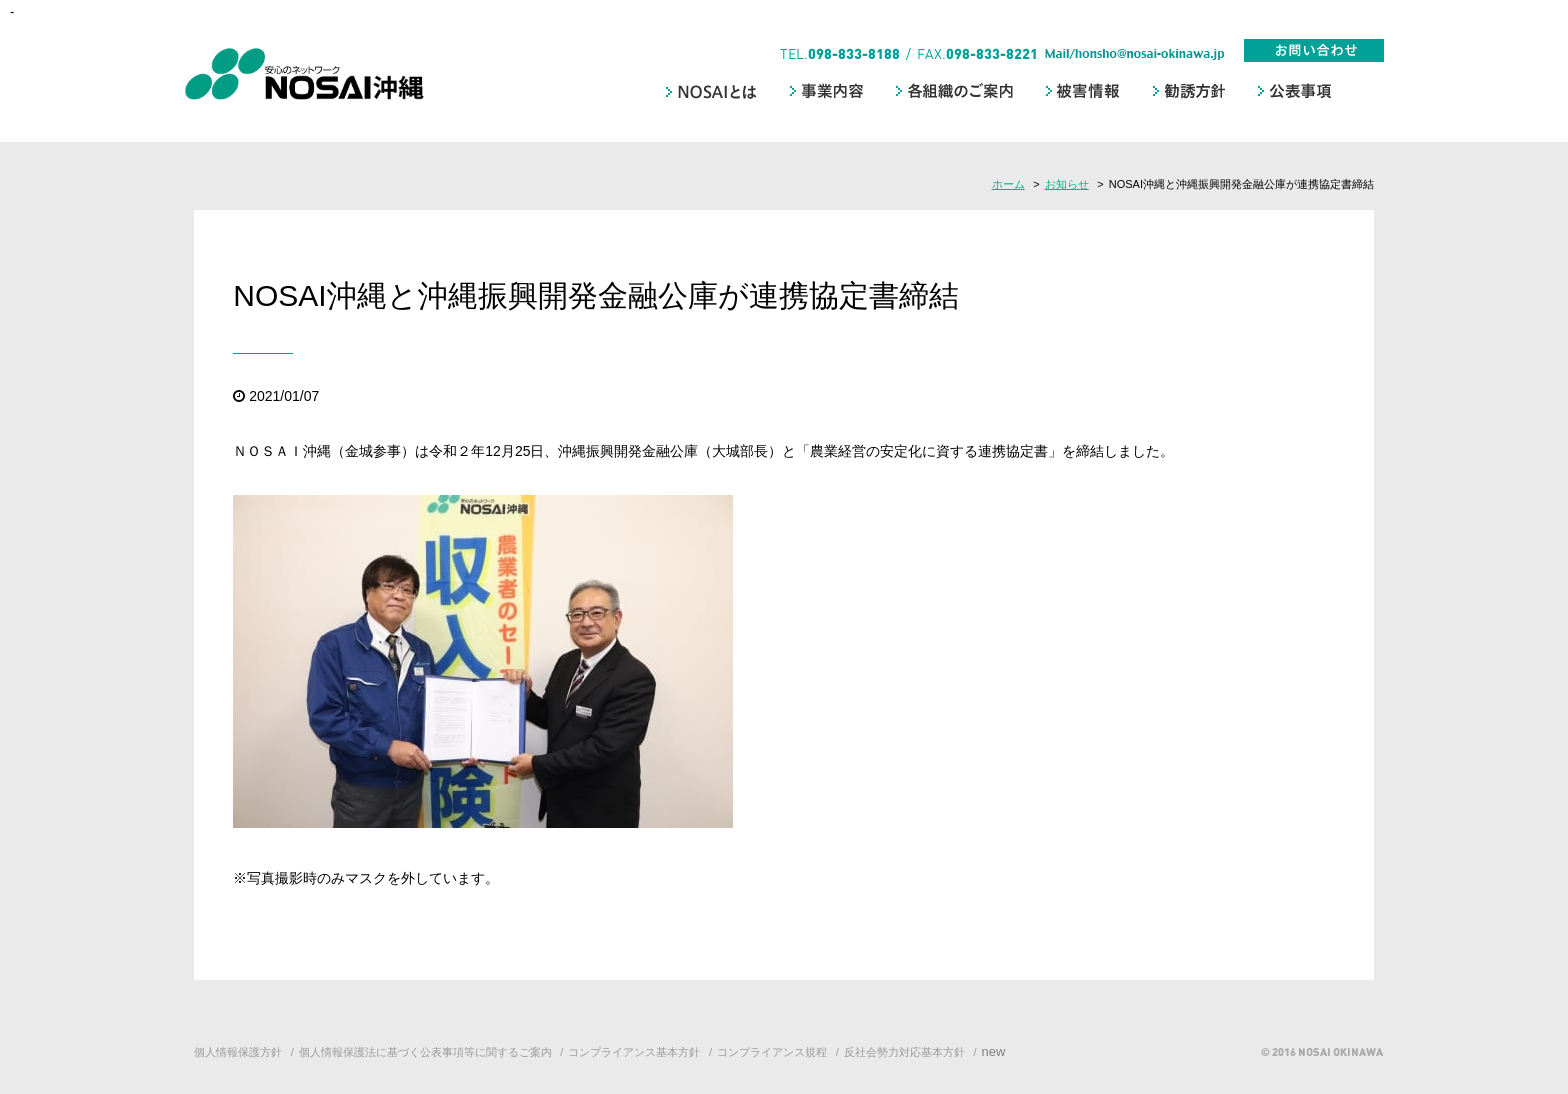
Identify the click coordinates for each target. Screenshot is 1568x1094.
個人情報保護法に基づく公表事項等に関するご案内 (425, 1052)
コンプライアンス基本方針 (634, 1052)
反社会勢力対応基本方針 (904, 1052)
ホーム (1008, 184)
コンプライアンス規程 (772, 1052)
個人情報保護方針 (238, 1052)
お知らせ (1067, 184)
